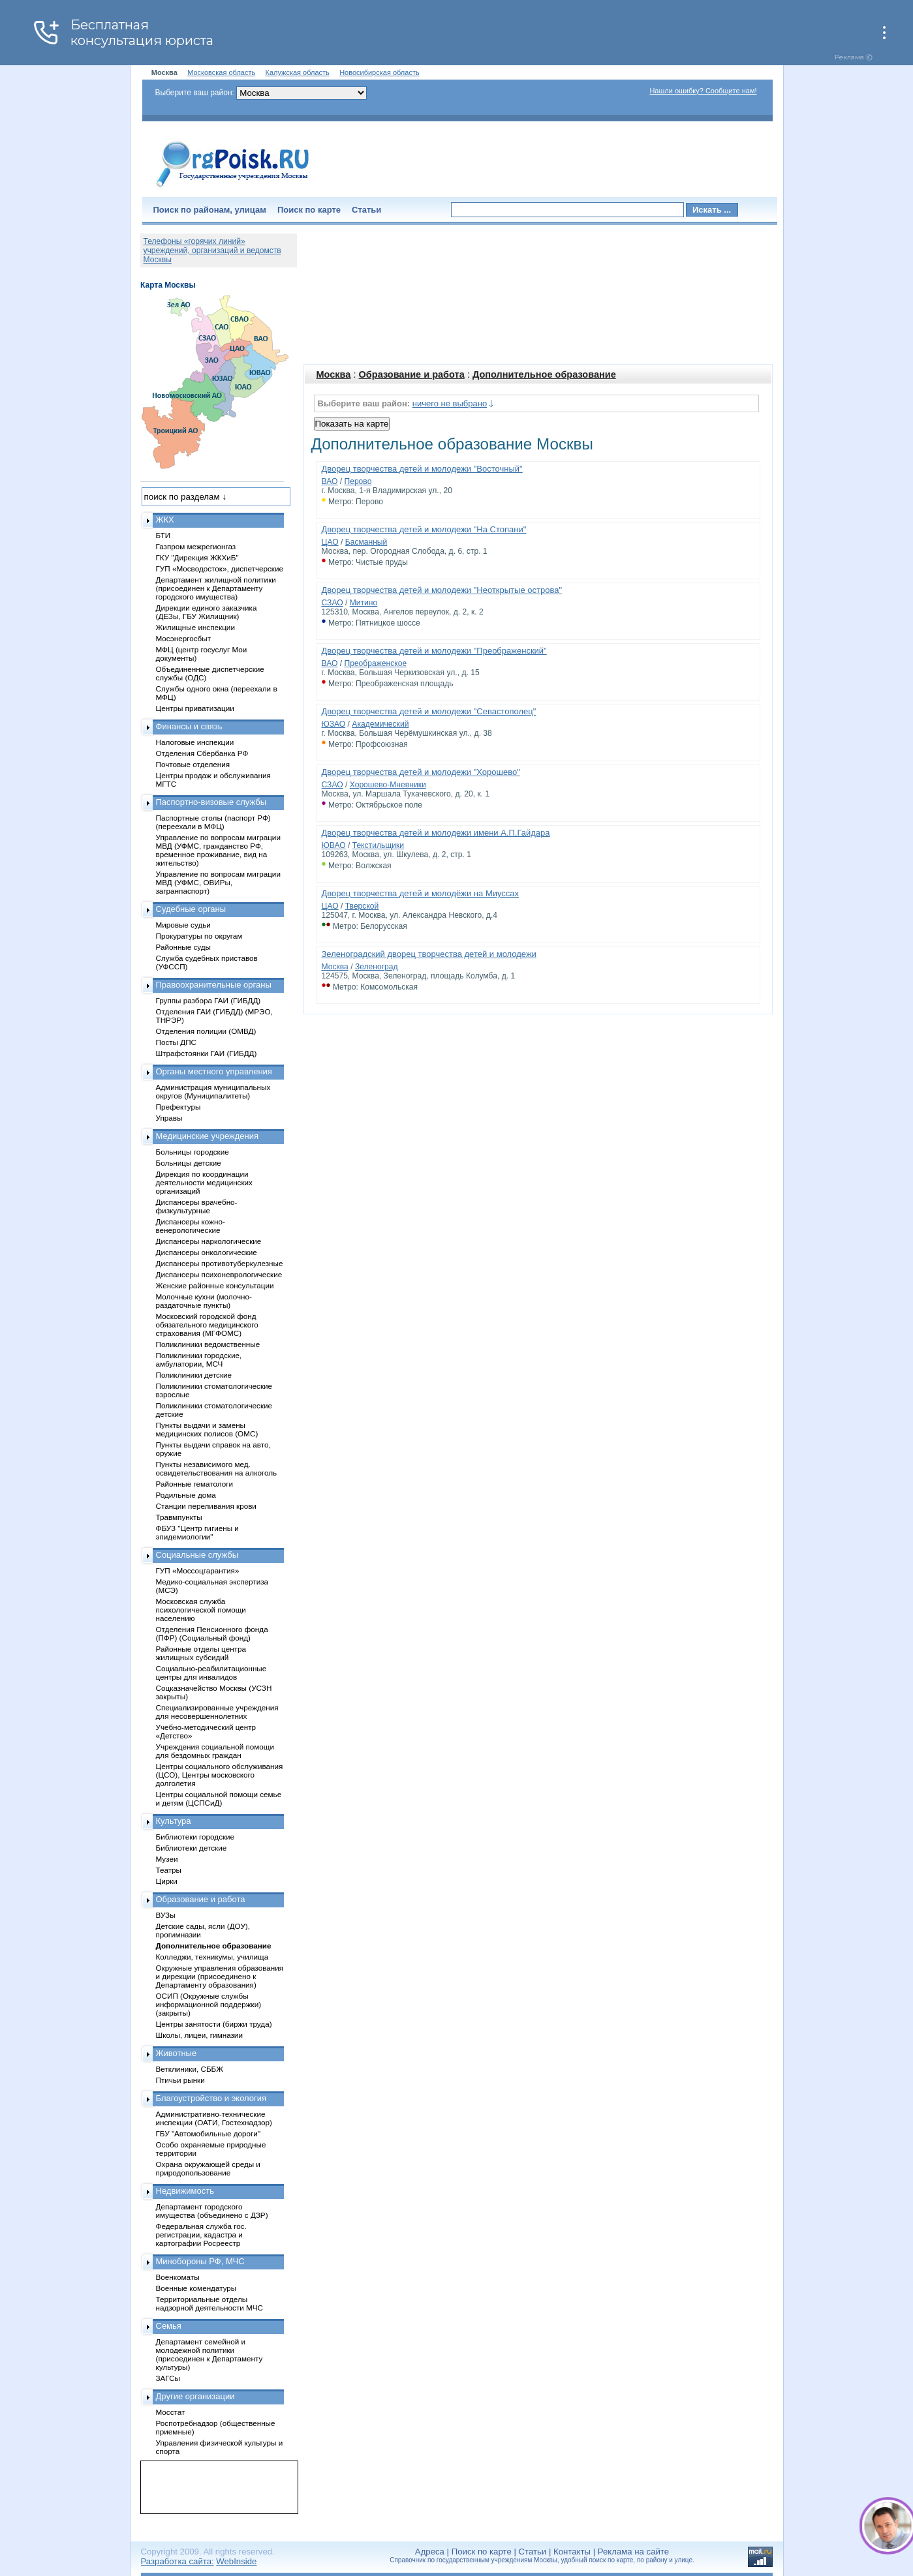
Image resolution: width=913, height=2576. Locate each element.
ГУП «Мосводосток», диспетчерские (220, 568)
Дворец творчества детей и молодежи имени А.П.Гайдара (436, 833)
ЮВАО (334, 845)
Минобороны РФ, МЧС (200, 2261)
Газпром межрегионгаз (196, 546)
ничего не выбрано (449, 403)
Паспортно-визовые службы (211, 802)
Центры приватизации (195, 708)
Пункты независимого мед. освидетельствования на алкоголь (216, 1468)
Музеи (167, 1859)
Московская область (221, 72)
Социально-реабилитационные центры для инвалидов (211, 1672)
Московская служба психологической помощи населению (201, 1609)
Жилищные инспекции (195, 627)
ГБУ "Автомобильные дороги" (208, 2133)
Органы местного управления (214, 1071)
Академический (380, 724)
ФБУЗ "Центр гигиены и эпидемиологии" (197, 1532)
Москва (334, 374)
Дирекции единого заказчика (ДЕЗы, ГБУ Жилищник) (206, 611)
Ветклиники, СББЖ (190, 2069)
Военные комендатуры (196, 2288)
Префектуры (178, 1106)
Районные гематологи (194, 1483)
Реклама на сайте (633, 2551)
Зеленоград (376, 966)
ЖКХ (165, 519)
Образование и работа (412, 374)
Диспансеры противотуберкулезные (219, 1263)
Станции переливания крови (206, 1506)
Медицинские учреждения (207, 1136)
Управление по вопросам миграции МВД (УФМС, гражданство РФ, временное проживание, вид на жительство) (218, 850)
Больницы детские (188, 1163)
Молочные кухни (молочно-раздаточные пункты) (204, 1300)
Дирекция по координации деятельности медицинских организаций (204, 1182)
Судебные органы (191, 909)
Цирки (167, 1881)
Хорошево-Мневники (388, 784)
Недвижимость (185, 2191)
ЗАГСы (168, 2378)
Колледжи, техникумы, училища (212, 1956)
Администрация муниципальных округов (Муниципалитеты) (213, 1091)
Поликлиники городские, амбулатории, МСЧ (199, 1359)
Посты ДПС (176, 1042)
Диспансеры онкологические (206, 1252)
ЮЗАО (334, 724)
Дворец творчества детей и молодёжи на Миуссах (420, 893)
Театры (168, 1870)
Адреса (429, 2551)
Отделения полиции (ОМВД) (206, 1031)
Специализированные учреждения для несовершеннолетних (217, 1711)
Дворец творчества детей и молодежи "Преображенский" (434, 651)
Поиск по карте (309, 210)
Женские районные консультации (215, 1285)
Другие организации (195, 2396)
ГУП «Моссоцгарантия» (198, 1570)
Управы (169, 1118)
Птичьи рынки (180, 2080)
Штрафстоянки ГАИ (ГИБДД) (206, 1053)
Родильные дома (186, 1495)
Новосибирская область (379, 72)
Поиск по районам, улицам (209, 210)
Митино (364, 602)
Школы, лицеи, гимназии (199, 2035)
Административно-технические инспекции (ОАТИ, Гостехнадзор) (214, 2118)
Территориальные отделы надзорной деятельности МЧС (209, 2303)
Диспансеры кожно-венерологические (190, 1225)
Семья (168, 2326)
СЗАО (332, 602)
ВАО (330, 481)
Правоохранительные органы (213, 985)
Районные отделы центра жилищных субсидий (201, 1652)
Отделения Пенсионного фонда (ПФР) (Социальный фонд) (212, 1633)
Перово (357, 481)
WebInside (236, 2561)
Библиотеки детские (191, 1847)
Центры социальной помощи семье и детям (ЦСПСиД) (219, 1798)
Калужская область (298, 72)
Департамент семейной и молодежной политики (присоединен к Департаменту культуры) (209, 2354)
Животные (176, 2053)
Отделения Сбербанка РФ (202, 753)
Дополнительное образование (544, 374)
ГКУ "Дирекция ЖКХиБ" (197, 557)
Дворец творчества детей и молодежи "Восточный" (422, 469)
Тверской (362, 906)
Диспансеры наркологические (209, 1241)
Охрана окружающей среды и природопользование (208, 2168)
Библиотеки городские (195, 1836)
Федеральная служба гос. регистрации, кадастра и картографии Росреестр (201, 2234)
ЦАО (330, 542)
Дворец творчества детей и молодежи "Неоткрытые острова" (442, 590)
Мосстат (170, 2412)
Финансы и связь (189, 726)
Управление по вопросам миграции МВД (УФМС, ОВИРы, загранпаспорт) (218, 882)
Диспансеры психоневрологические (219, 1274)
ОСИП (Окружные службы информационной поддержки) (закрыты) (209, 2004)
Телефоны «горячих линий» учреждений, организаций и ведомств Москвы (212, 250)
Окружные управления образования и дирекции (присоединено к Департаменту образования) (220, 1976)
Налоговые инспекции (195, 742)
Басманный (366, 542)
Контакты (572, 2551)
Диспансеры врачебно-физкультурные (197, 1206)
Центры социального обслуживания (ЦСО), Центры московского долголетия (219, 1774)
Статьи (366, 210)
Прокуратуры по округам (199, 936)
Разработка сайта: (177, 2561)
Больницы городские (192, 1151)
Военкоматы (178, 2277)
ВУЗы (166, 1915)
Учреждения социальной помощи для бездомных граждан (215, 1750)
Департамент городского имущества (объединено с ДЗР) (212, 2210)
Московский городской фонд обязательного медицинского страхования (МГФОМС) (207, 1324)
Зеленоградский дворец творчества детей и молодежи (429, 954)
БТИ (163, 535)
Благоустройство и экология (211, 2098)
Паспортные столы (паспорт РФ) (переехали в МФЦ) (213, 821)
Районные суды (183, 947)
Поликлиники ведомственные (208, 1344)
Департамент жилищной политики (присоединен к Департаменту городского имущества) (216, 588)
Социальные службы (197, 1555)
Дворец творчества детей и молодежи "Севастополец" (429, 711)
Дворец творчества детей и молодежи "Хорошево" (421, 772)
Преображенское (375, 663)
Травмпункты (179, 1517)
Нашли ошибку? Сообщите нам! (702, 91)
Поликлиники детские (194, 1375)
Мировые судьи (183, 924)
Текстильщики (378, 845)
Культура (173, 1821)
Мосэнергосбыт (183, 638)
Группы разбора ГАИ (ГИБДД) (208, 1000)
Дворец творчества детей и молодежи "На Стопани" (424, 529)
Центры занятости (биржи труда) (214, 2024)
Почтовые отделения (193, 764)
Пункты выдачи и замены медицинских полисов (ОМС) (207, 1429)
